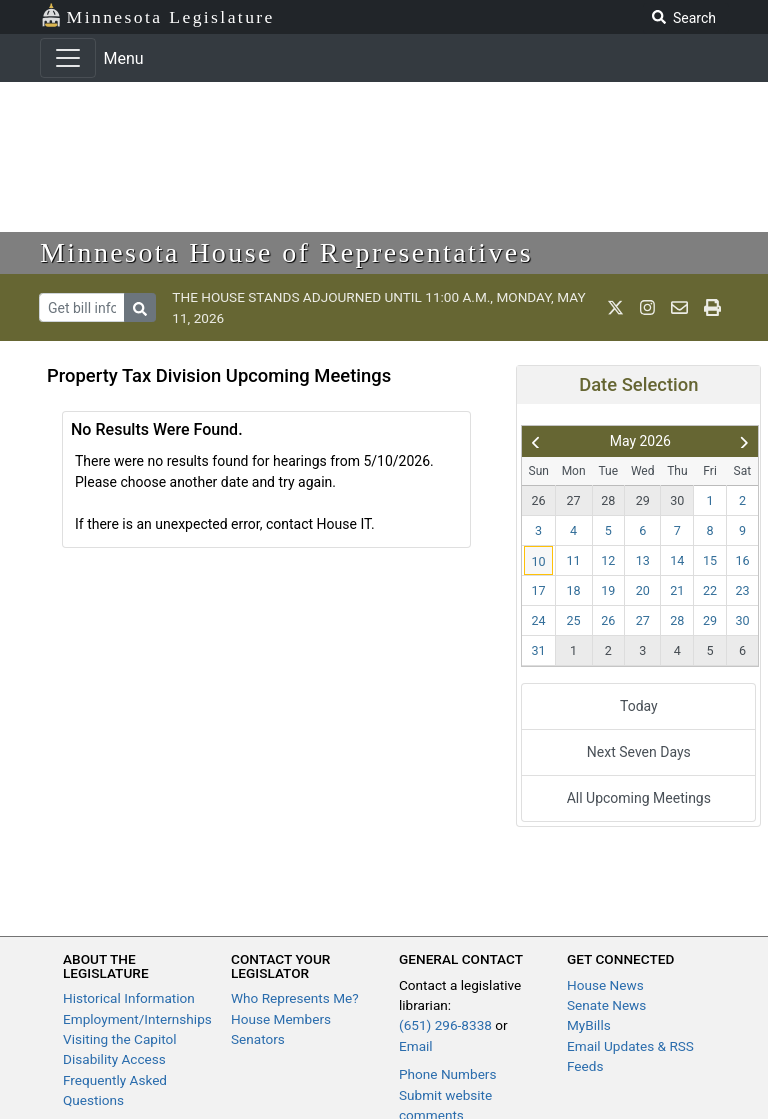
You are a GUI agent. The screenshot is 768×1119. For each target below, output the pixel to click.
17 (538, 590)
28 (608, 500)
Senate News (606, 1005)
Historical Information (129, 998)
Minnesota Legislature (157, 15)
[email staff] (679, 308)
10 (538, 561)
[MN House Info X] (615, 308)
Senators (258, 1039)
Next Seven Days (639, 752)
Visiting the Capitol (120, 1039)
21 (677, 590)
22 (710, 590)
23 (743, 590)
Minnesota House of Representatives (286, 252)
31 (538, 650)
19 (608, 590)
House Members (281, 1019)
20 (643, 590)
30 (677, 500)
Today (639, 706)
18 (574, 590)
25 (574, 620)
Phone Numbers (447, 1074)
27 (574, 500)
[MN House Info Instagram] (647, 308)
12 (608, 560)
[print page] (712, 308)
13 (643, 560)
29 (643, 500)
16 (743, 560)
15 (710, 560)
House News (605, 985)
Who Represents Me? (295, 998)
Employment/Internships (137, 1019)
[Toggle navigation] (68, 58)
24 (538, 620)
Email (416, 1046)
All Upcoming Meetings (639, 798)
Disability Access (114, 1059)
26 (538, 500)
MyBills (589, 1025)
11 (574, 560)
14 (677, 560)
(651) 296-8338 (445, 1025)
